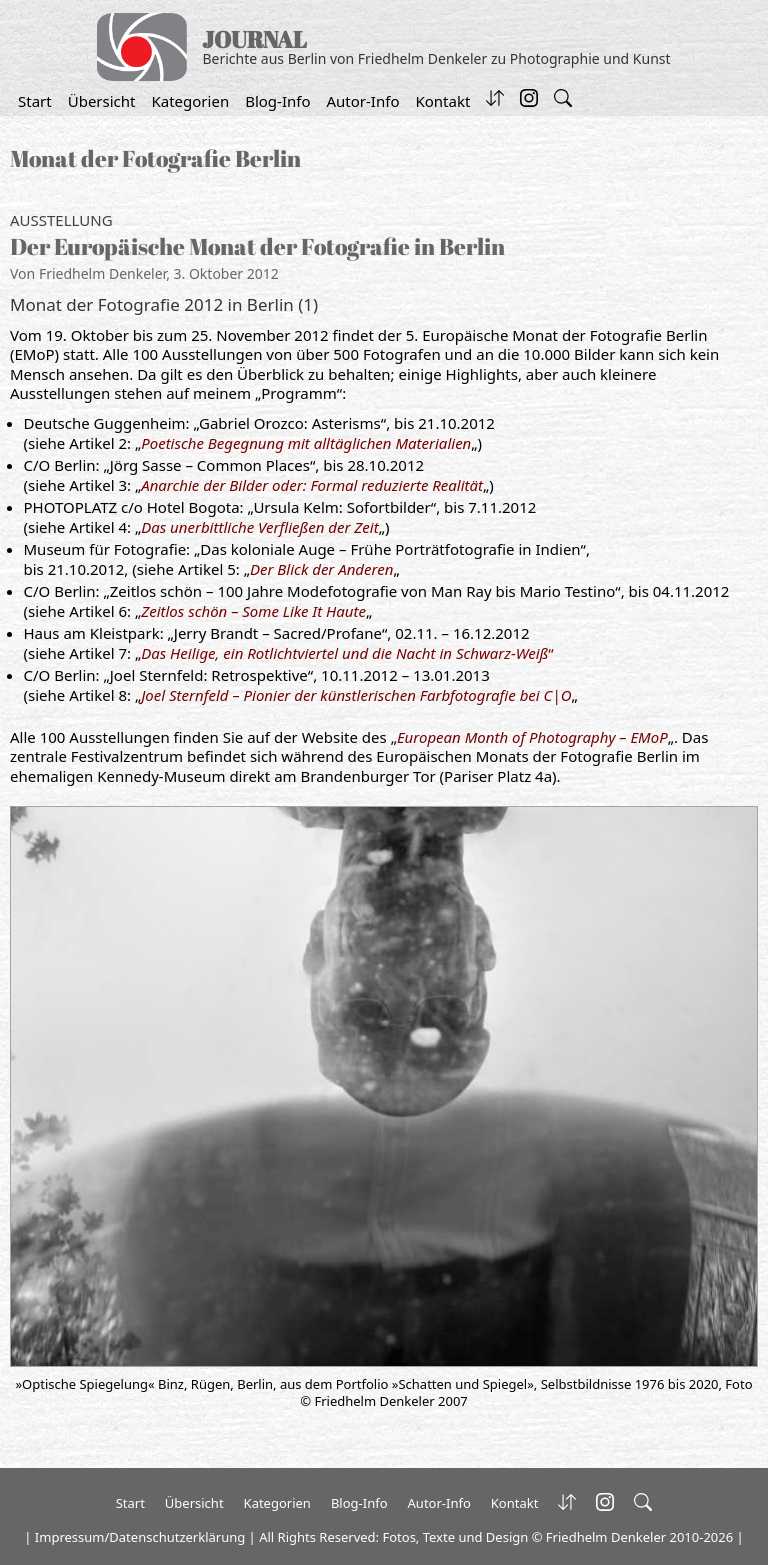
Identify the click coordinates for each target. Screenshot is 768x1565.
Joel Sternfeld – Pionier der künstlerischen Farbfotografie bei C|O (356, 695)
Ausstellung (61, 220)
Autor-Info (363, 101)
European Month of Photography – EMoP (532, 737)
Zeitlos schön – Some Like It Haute (253, 611)
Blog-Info (277, 101)
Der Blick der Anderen (321, 569)
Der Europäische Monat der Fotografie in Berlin (257, 246)
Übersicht (102, 101)
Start (35, 101)
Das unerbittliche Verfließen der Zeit (259, 527)
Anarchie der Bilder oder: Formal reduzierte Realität (312, 485)
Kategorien (190, 101)
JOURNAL (254, 39)
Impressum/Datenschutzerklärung (140, 1537)
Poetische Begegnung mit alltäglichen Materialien (306, 443)
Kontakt (442, 101)
